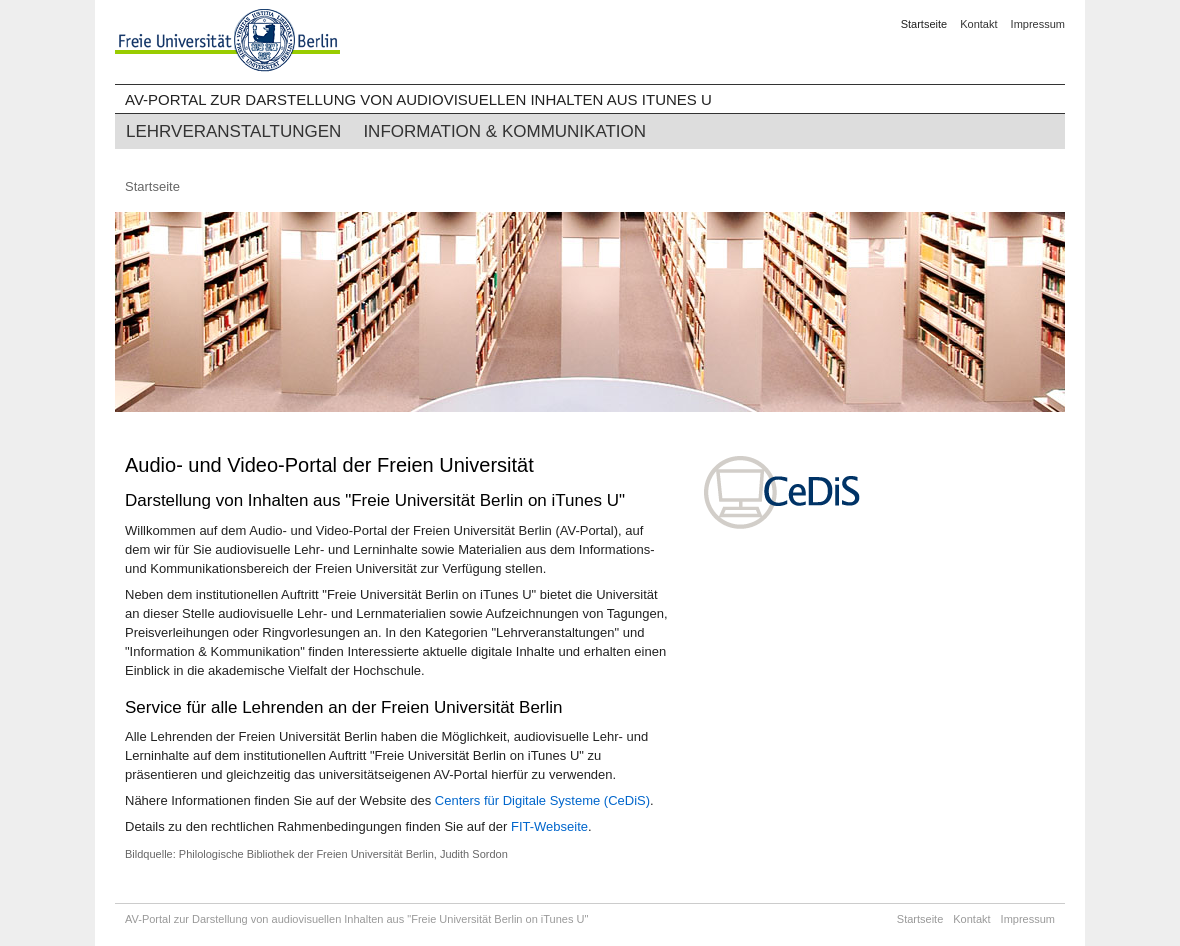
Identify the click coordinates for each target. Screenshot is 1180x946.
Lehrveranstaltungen (233, 131)
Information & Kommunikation (504, 131)
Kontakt (978, 24)
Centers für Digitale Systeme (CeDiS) (542, 800)
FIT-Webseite (549, 826)
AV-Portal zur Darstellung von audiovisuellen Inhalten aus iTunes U (418, 99)
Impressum (1038, 24)
